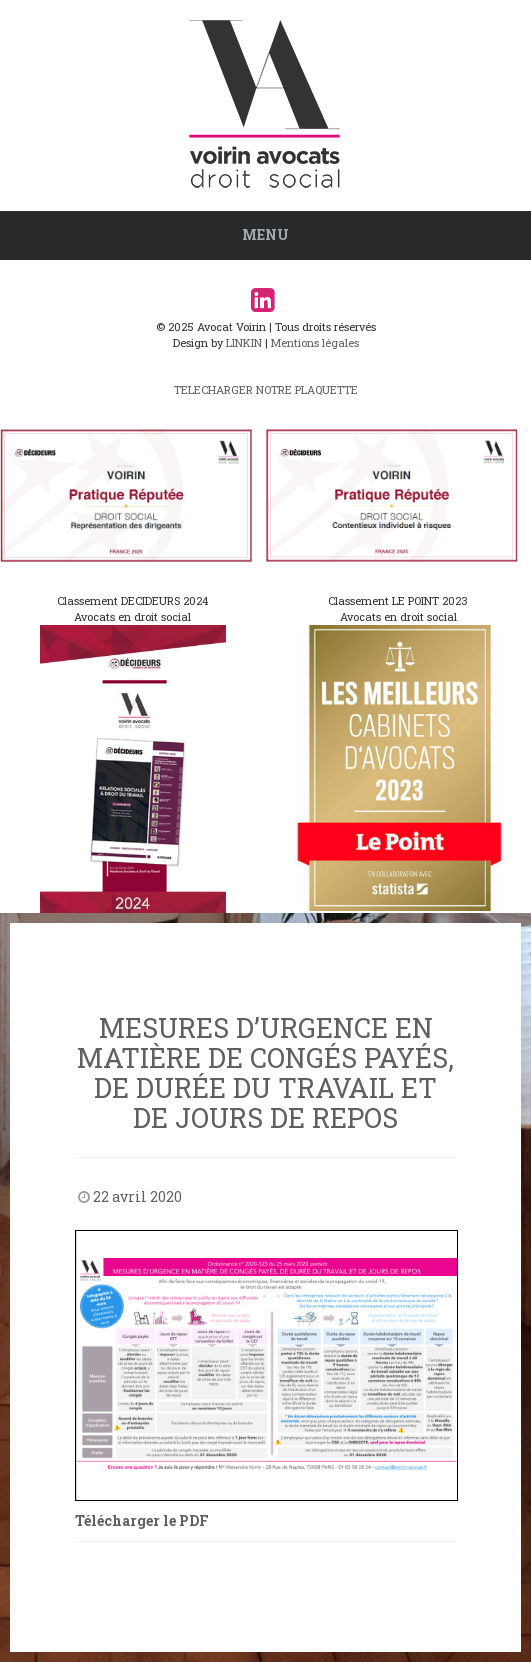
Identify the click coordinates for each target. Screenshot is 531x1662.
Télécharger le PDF (142, 1520)
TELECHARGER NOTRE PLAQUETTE (266, 389)
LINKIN (244, 342)
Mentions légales (315, 342)
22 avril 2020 (137, 1196)
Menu (265, 234)
